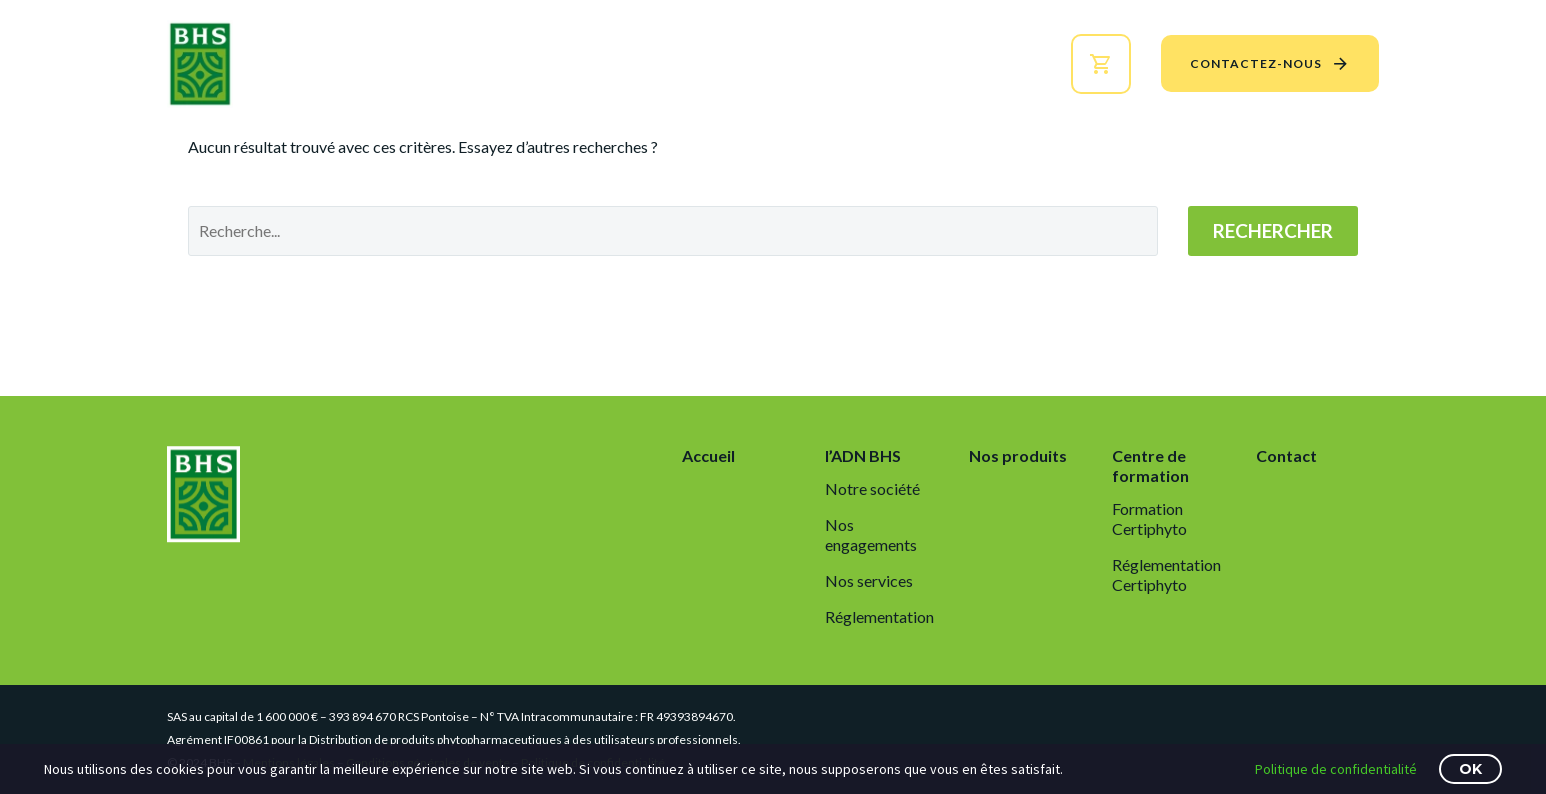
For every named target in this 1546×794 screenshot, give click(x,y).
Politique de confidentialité (1336, 769)
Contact (1286, 455)
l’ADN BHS (595, 63)
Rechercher (1273, 230)
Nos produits (727, 63)
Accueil (490, 63)
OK (1470, 769)
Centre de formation (913, 63)
